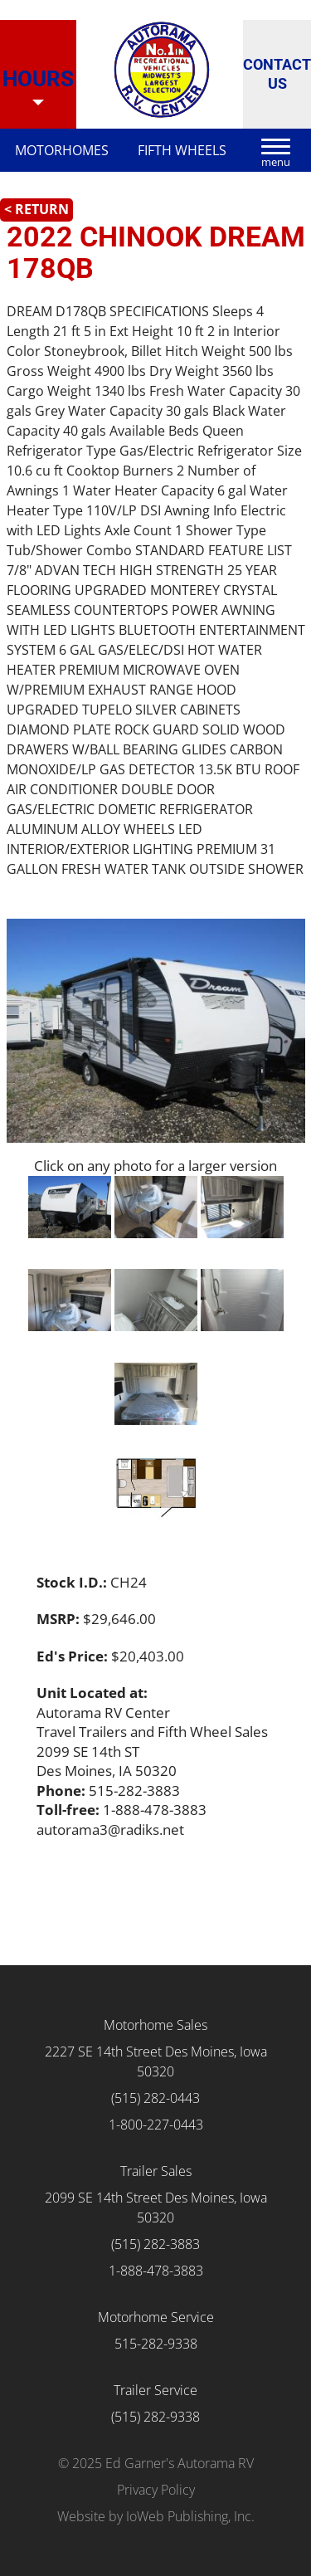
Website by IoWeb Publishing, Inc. (156, 2516)
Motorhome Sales (155, 2025)
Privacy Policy (156, 2490)
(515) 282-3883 (155, 2244)
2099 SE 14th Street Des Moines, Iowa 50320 (156, 2207)
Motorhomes (62, 150)
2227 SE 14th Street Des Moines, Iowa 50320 (156, 2061)
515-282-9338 (155, 2343)
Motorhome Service (156, 2317)
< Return (36, 209)
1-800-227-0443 (156, 2124)
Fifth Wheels (182, 150)
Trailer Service (155, 2390)
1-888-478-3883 (156, 2270)
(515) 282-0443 (155, 2098)
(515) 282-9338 (155, 2417)
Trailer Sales (156, 2171)
